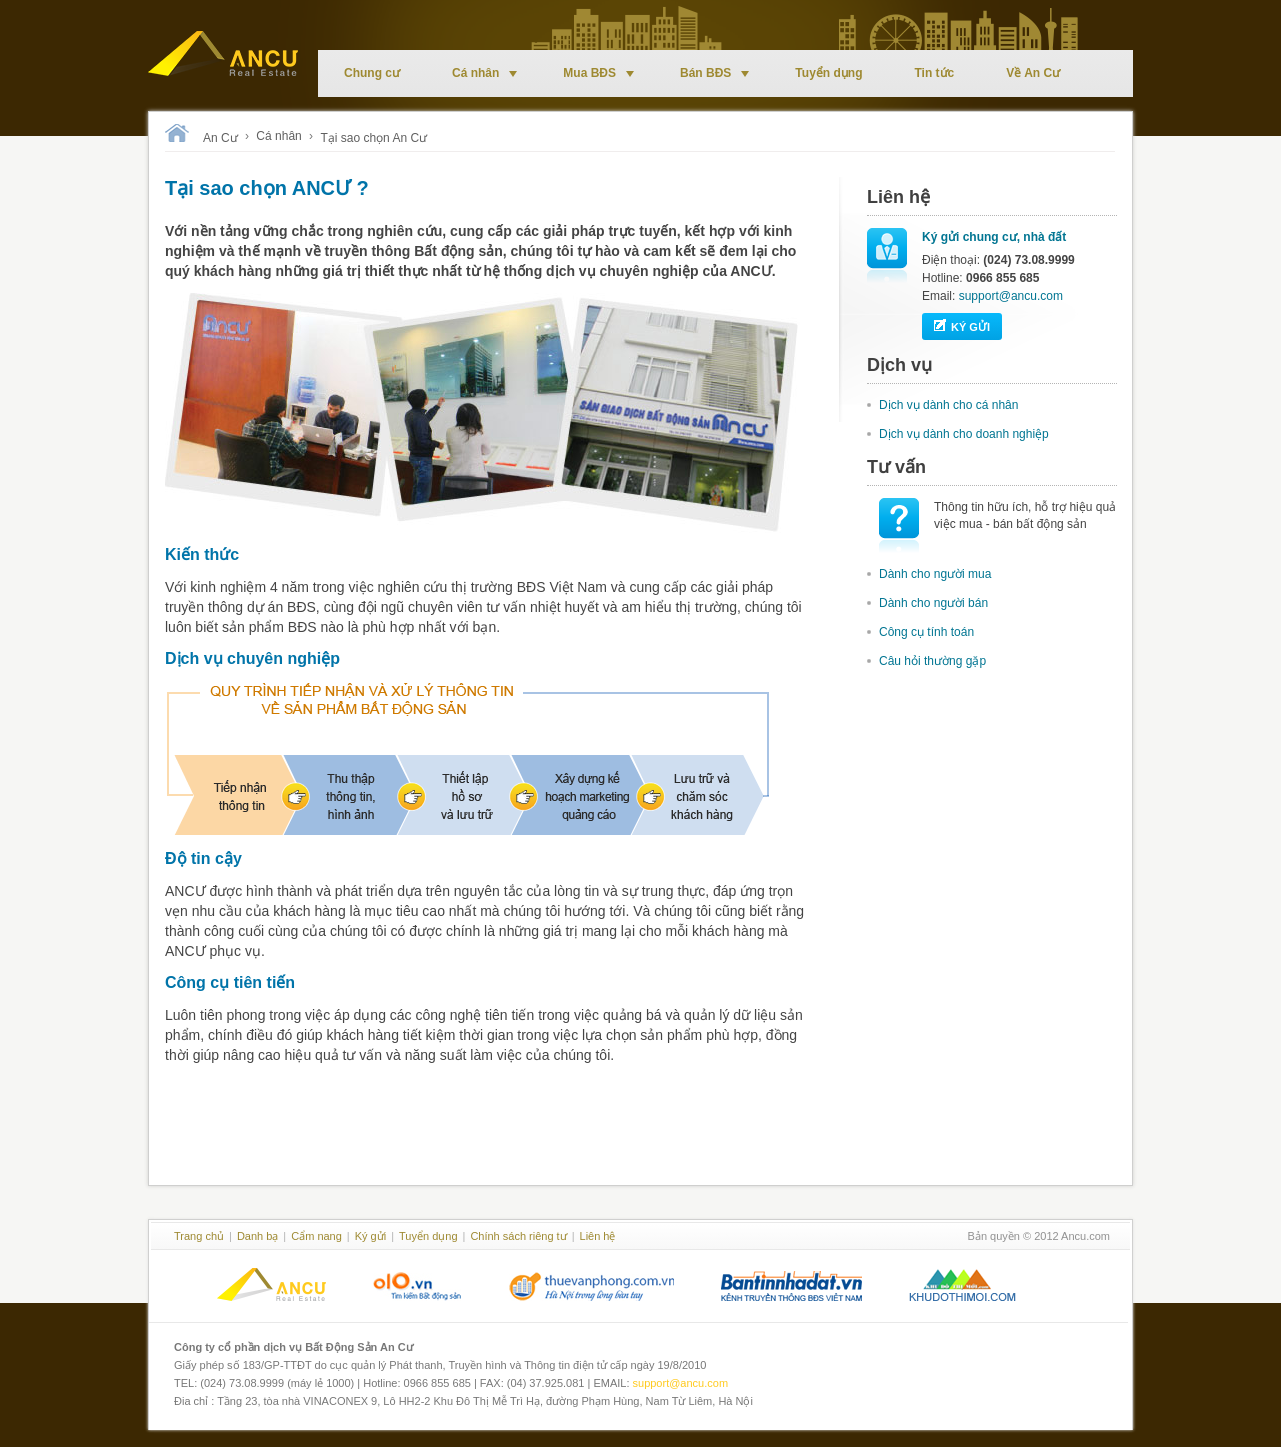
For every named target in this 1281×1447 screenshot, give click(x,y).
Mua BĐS (598, 73)
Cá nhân (484, 73)
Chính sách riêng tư (518, 1236)
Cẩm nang (316, 1236)
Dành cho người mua (935, 574)
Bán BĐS (714, 73)
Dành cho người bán (933, 603)
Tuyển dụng (828, 73)
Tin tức (934, 73)
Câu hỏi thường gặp (932, 661)
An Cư (220, 138)
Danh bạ (257, 1236)
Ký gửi (962, 325)
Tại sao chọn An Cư (373, 138)
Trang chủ (199, 1236)
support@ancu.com (1011, 296)
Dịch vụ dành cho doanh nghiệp (964, 434)
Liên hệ (598, 1236)
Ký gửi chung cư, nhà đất (994, 237)
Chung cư (372, 73)
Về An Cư (1033, 73)
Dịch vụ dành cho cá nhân (948, 405)
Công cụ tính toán (926, 632)
